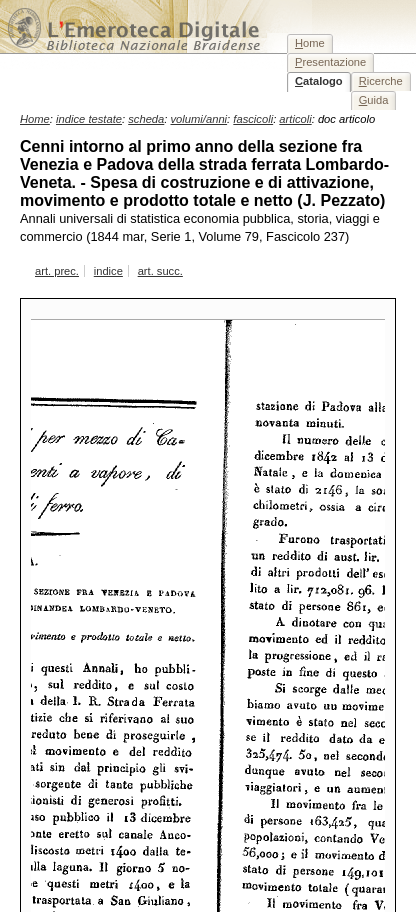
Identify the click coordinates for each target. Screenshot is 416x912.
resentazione (330, 62)
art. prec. (57, 271)
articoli (295, 119)
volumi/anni (199, 119)
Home (35, 119)
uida (374, 100)
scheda (146, 119)
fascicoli (253, 119)
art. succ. (160, 271)
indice (108, 271)
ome (310, 43)
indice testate (89, 119)
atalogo (319, 81)
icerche (381, 81)
